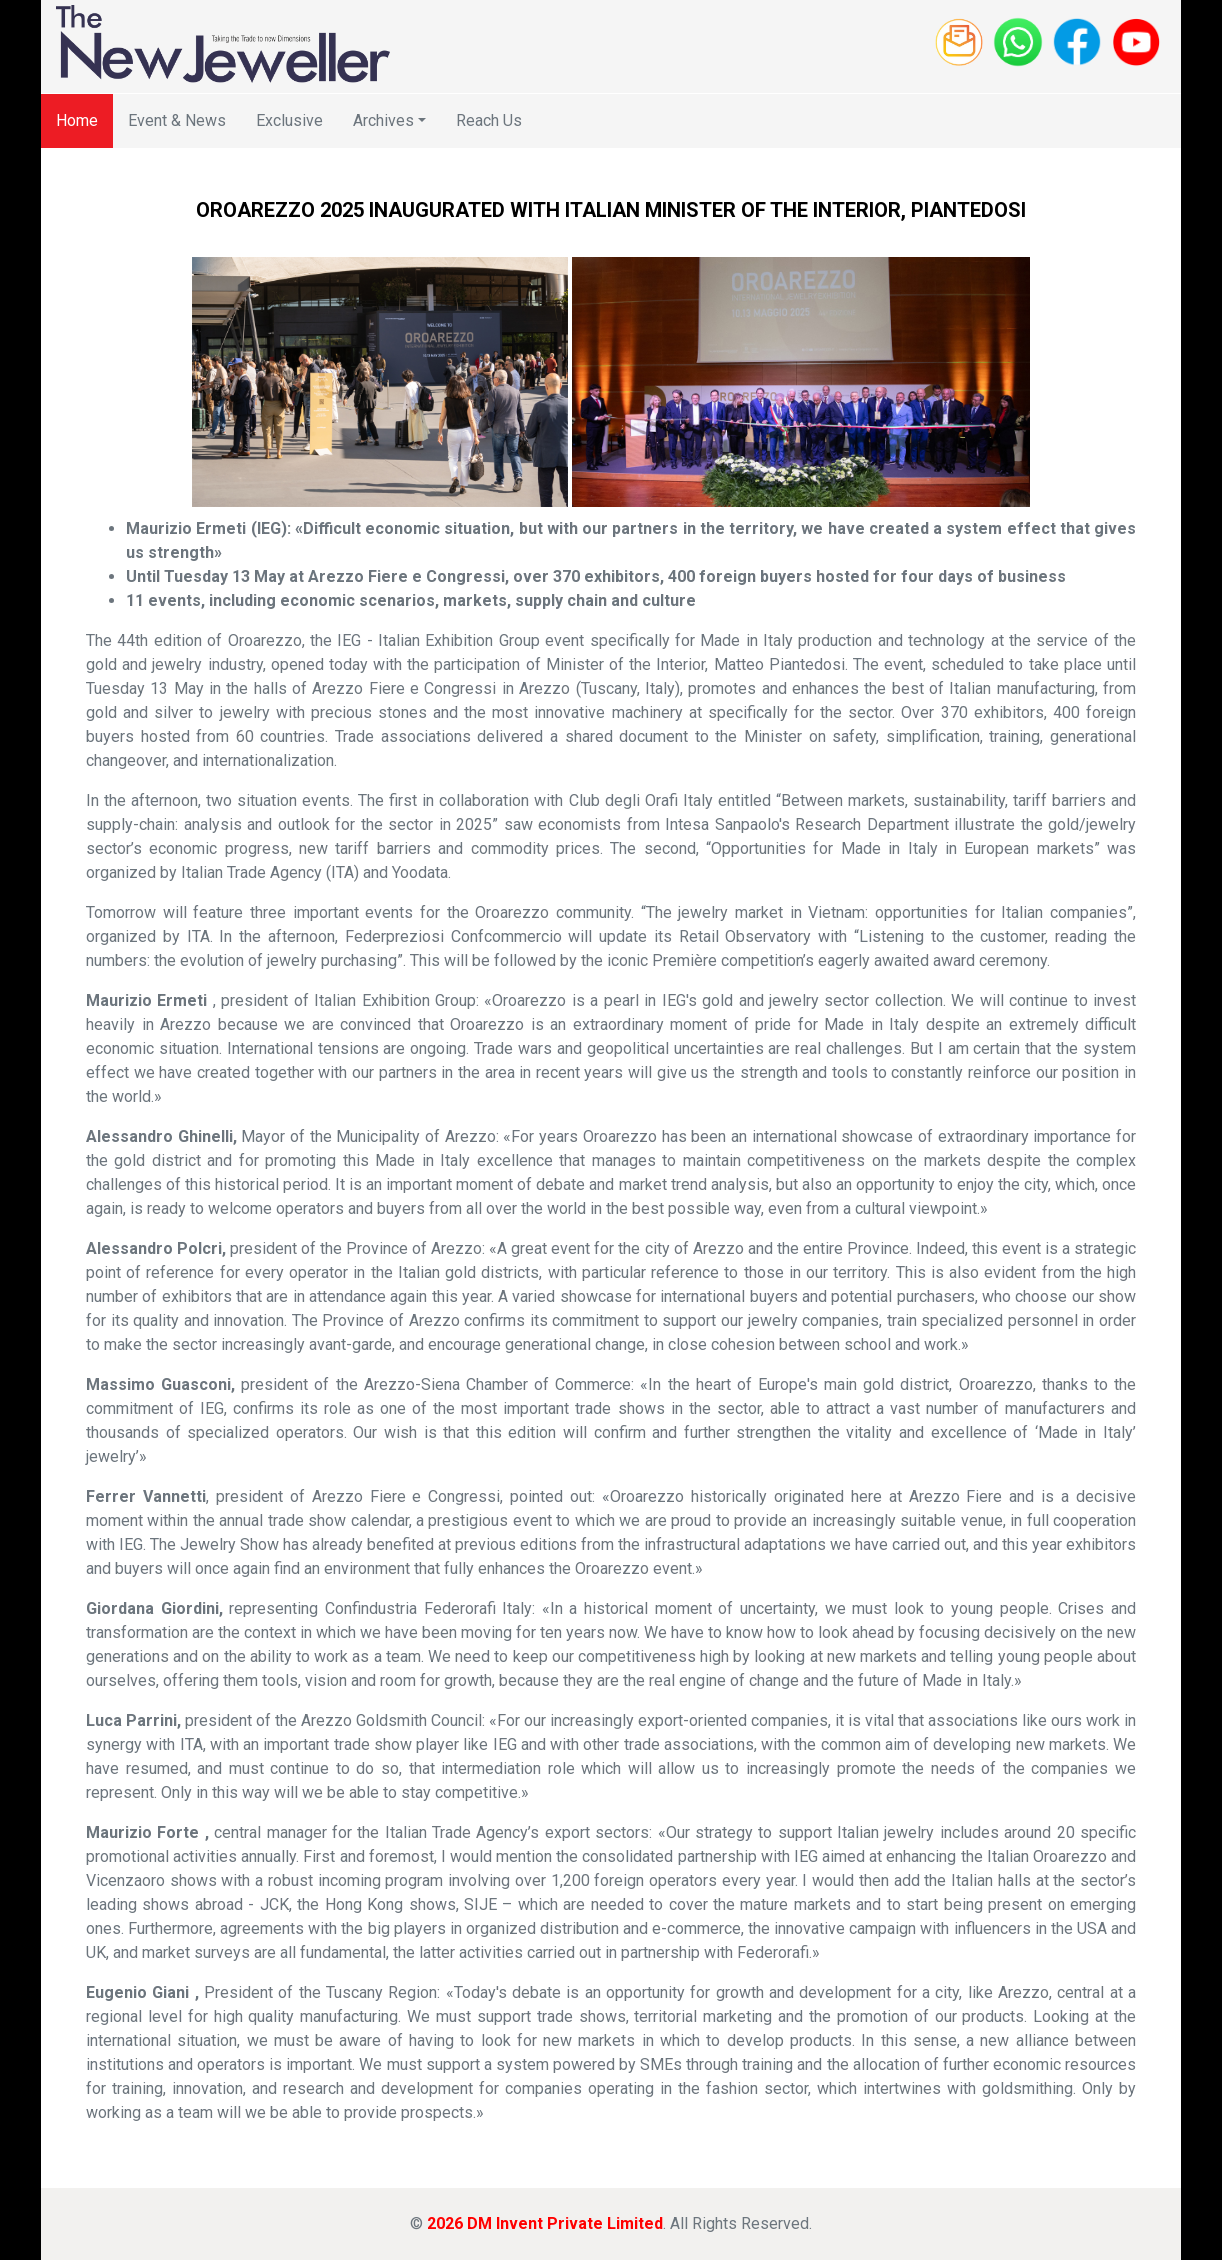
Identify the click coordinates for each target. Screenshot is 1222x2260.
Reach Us (489, 120)
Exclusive (289, 120)
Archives (383, 120)
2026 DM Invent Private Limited (545, 2223)
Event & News (177, 120)
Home (77, 120)
